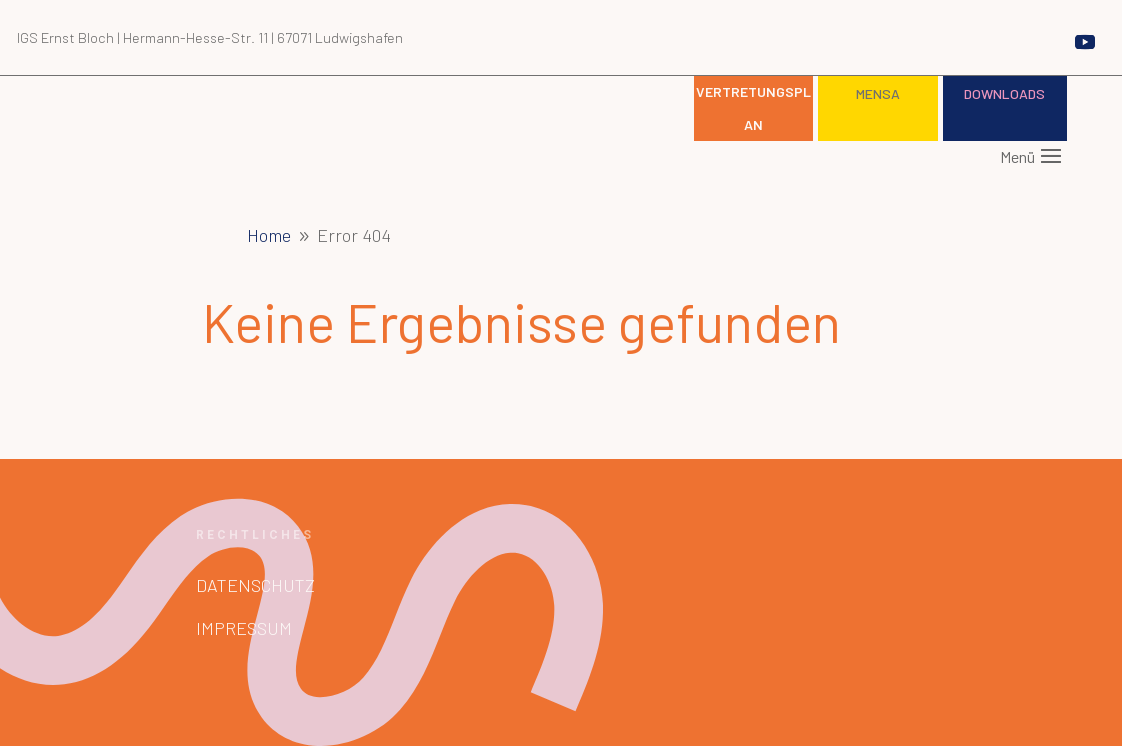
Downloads (1004, 93)
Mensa (878, 93)
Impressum (244, 628)
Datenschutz (255, 585)
